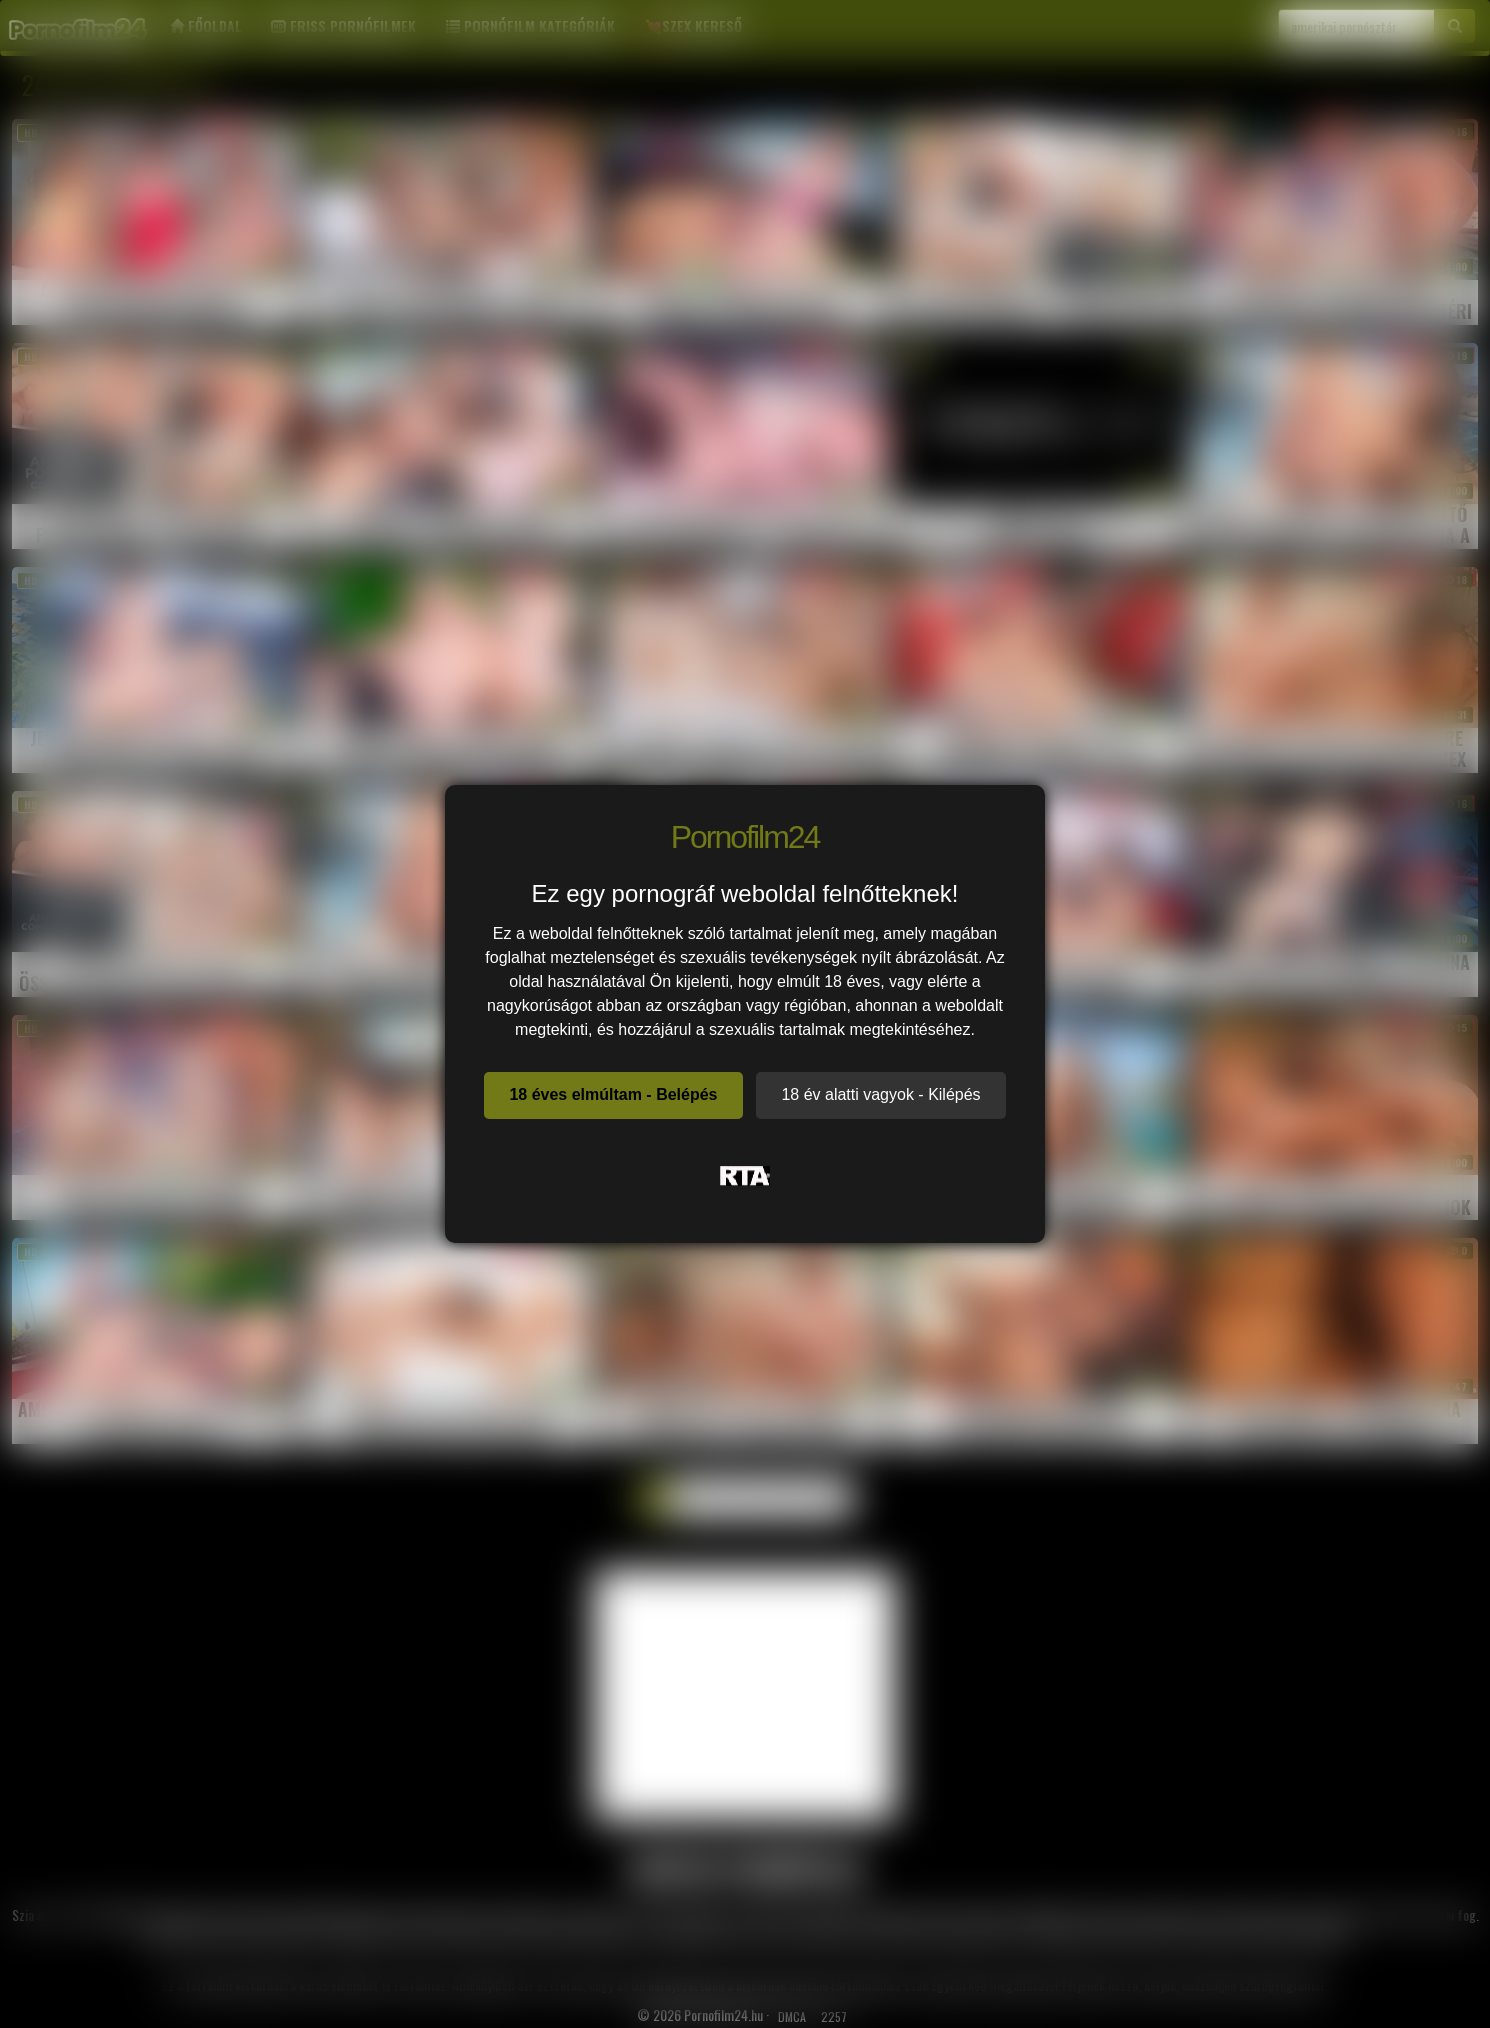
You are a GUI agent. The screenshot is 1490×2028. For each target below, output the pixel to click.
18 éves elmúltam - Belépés (613, 1094)
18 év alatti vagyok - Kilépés (880, 1094)
